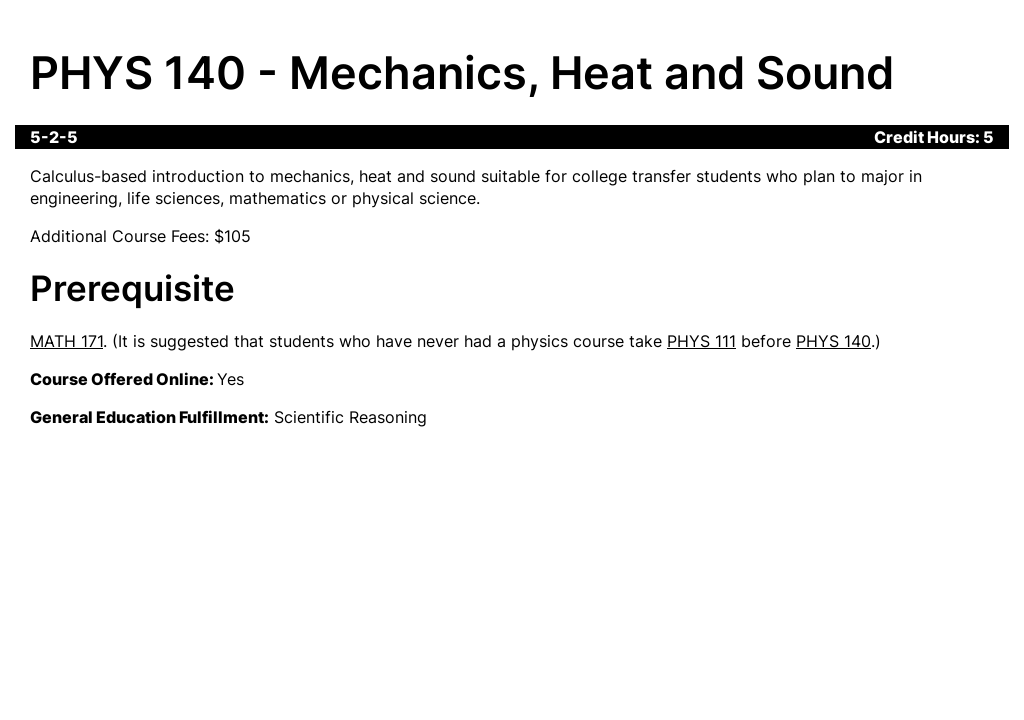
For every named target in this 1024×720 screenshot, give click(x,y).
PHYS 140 (833, 341)
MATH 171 (66, 341)
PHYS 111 (701, 341)
